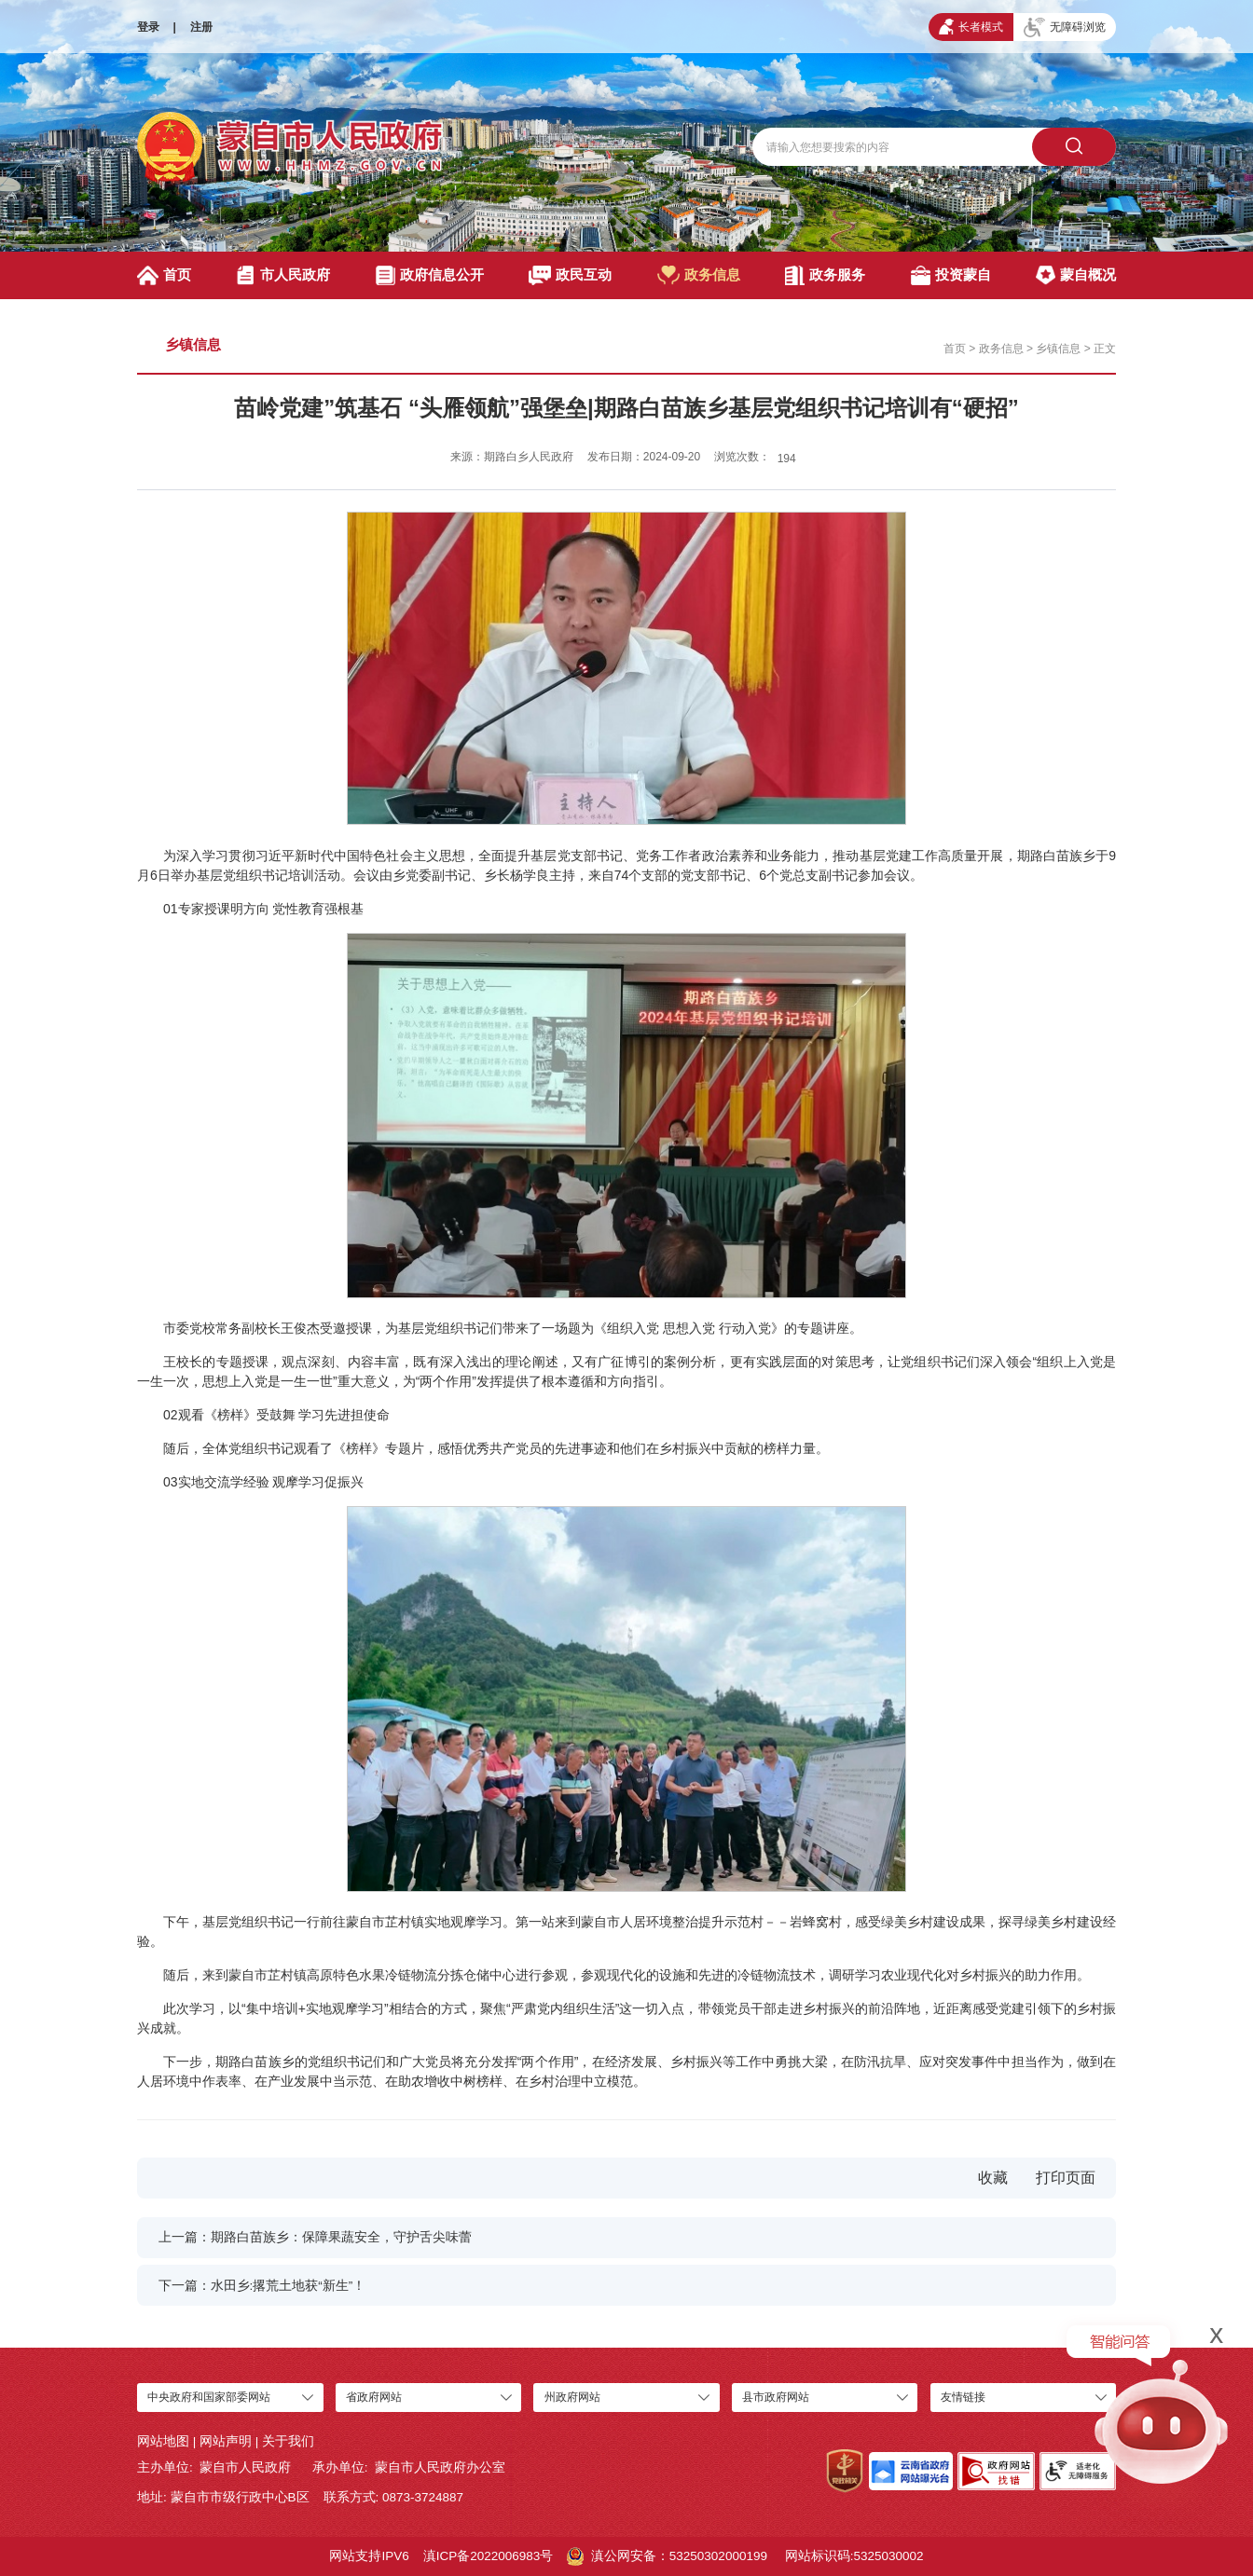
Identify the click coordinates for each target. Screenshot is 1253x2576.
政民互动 (570, 275)
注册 (201, 27)
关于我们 (288, 2441)
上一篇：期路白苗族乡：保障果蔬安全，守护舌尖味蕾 (315, 2237)
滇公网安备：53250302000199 (667, 2556)
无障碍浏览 (1065, 27)
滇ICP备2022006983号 (488, 2556)
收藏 (993, 2177)
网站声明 (226, 2441)
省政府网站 (374, 2397)
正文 (1105, 348)
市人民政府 (283, 275)
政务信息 (698, 275)
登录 (148, 27)
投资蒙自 (951, 275)
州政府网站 (572, 2397)
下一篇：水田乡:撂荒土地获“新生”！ (262, 2286)
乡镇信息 (193, 344)
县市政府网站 (775, 2397)
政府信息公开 (430, 275)
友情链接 (963, 2397)
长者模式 (971, 26)
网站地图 (163, 2441)
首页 (164, 275)
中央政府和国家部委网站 (208, 2397)
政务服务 (825, 275)
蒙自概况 (1076, 275)
